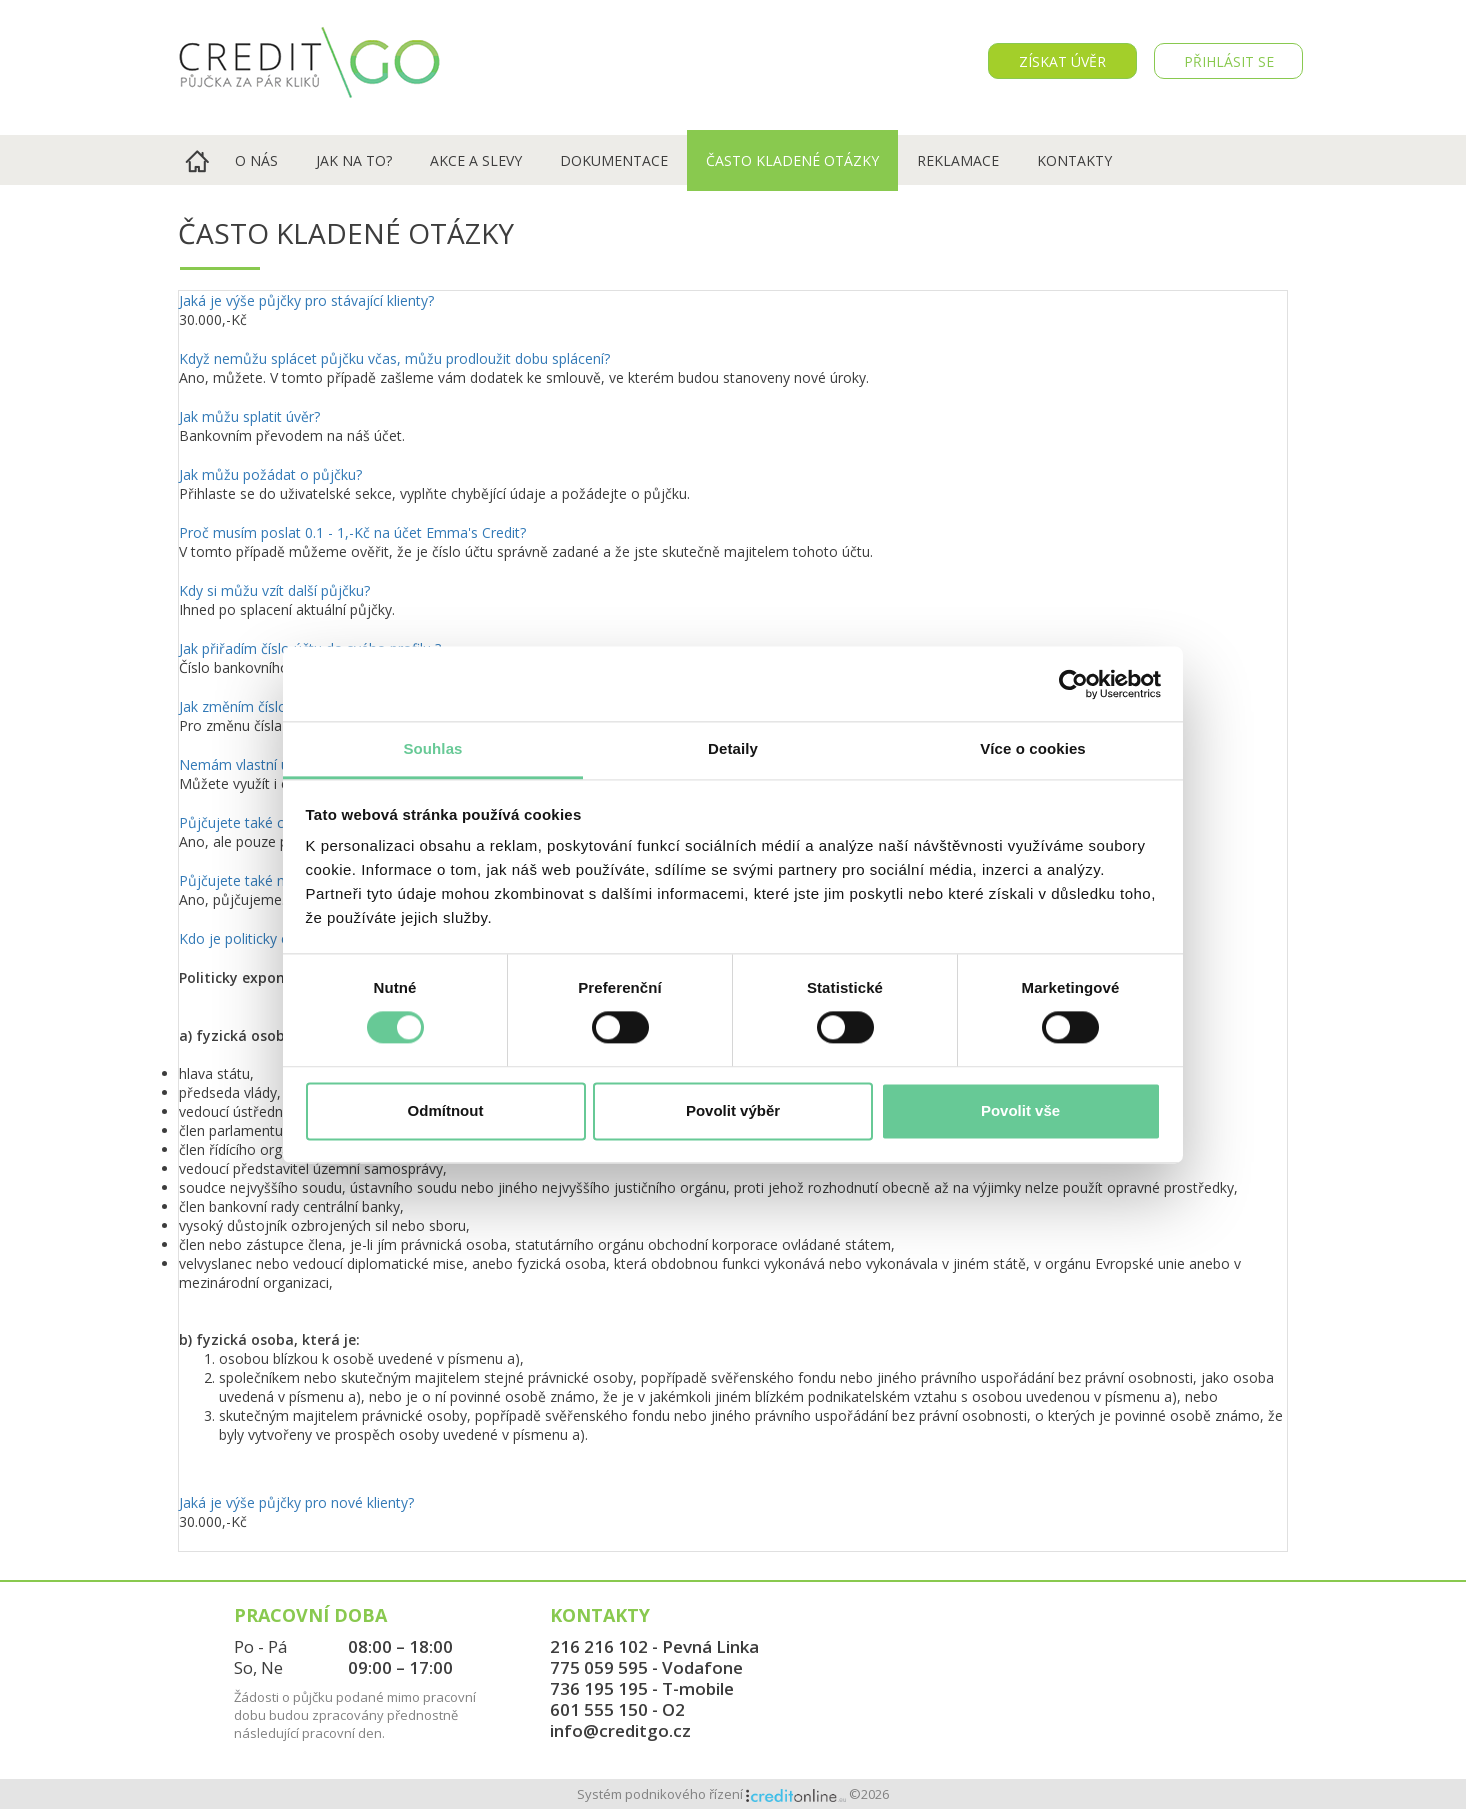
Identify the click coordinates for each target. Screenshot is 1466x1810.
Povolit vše (1020, 1110)
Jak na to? (354, 160)
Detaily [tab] (733, 748)
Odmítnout (446, 1110)
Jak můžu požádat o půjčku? (270, 474)
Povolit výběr (733, 1110)
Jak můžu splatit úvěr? (249, 416)
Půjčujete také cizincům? (259, 822)
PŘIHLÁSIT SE (1229, 61)
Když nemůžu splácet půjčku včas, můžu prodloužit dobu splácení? (394, 358)
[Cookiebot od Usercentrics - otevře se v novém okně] (1073, 684)
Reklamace (958, 160)
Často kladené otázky (792, 160)
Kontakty (1074, 160)
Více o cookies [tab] (1033, 748)
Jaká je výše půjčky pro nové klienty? (296, 1502)
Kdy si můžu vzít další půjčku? (274, 590)
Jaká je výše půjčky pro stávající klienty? (306, 300)
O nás (256, 160)
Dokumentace (614, 160)
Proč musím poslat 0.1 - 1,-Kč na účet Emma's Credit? (352, 532)
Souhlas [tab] (432, 748)
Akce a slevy (476, 160)
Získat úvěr (1062, 61)
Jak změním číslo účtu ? (254, 706)
